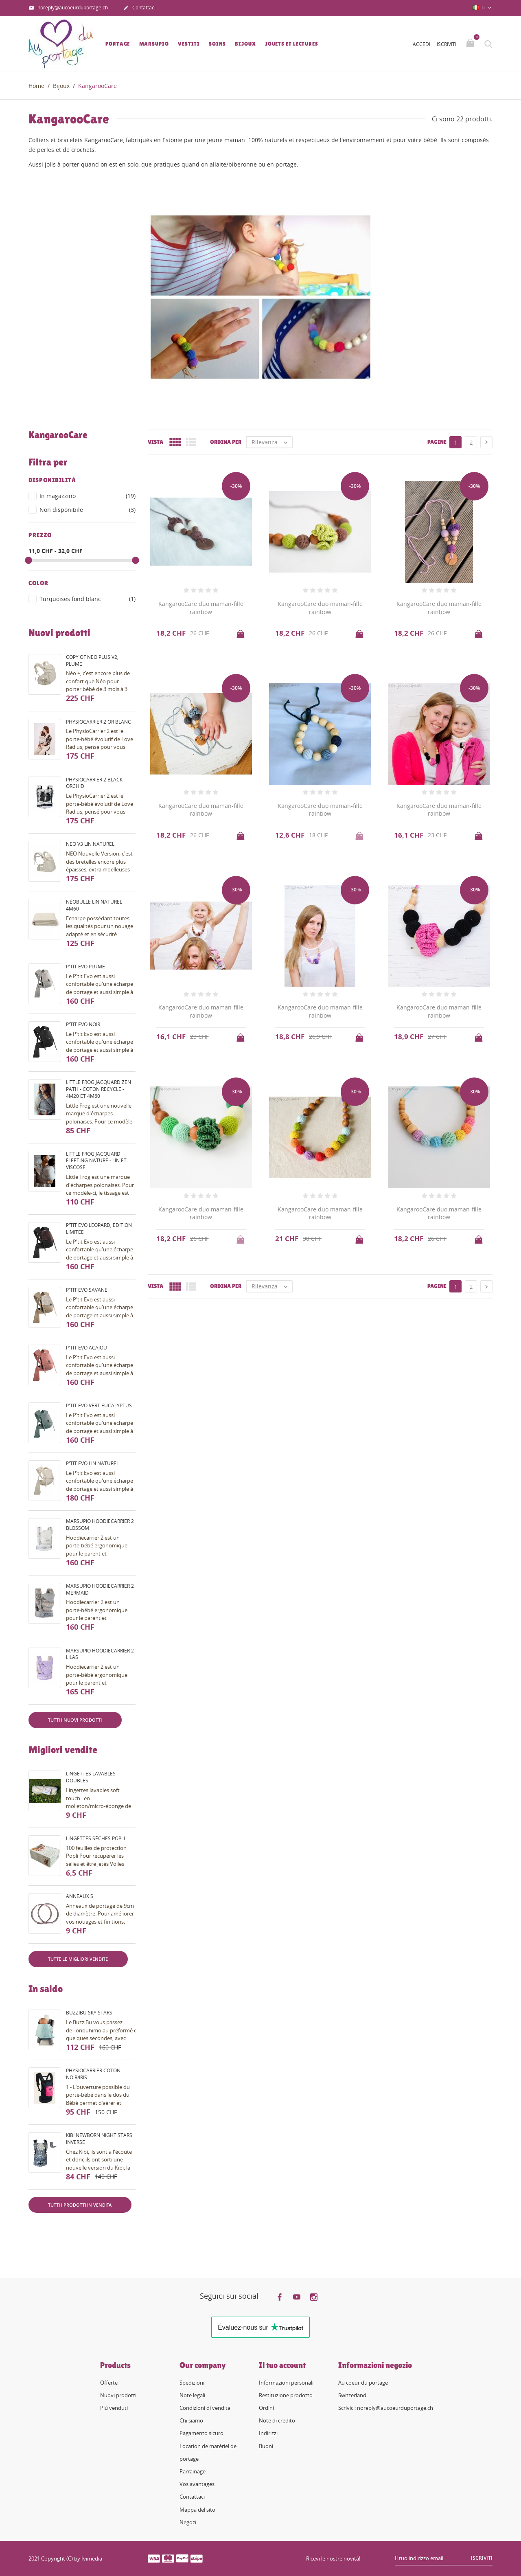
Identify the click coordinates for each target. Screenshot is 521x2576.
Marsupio (154, 44)
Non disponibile (87, 510)
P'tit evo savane (86, 1289)
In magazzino (87, 496)
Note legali (192, 2395)
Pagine (437, 442)
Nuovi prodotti (118, 2395)
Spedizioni (192, 2382)
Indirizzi (268, 2433)
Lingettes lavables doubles (91, 1777)
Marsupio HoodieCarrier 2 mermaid (100, 1589)
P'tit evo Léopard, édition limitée (99, 1228)
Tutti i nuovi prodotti (75, 1720)
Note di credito (277, 2420)
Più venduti (114, 2407)
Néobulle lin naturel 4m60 (94, 905)
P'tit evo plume (85, 966)
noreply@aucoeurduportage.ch (68, 8)
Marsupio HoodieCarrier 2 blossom (100, 1525)
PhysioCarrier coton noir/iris (93, 2074)
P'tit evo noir (83, 1024)
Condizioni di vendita (205, 2407)
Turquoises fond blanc (87, 599)
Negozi (188, 2522)
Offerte (109, 2382)
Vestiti (189, 44)
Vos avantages (197, 2484)
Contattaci (139, 8)
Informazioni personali (286, 2382)
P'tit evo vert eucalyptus (99, 1405)
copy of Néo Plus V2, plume (92, 660)
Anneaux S (79, 1896)
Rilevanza (272, 442)
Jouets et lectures (291, 44)
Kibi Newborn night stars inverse (99, 2139)
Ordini (266, 2407)
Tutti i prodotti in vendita (80, 2205)
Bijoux (245, 44)
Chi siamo (191, 2420)
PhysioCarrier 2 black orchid (94, 783)
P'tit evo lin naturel (92, 1463)
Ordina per (225, 442)
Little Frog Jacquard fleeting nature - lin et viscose (96, 1160)
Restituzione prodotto (286, 2395)
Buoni (266, 2446)
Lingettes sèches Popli (95, 1838)
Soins (217, 44)
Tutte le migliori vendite (78, 1959)
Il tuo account (282, 2365)
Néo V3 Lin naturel (90, 843)
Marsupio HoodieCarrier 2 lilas (100, 1654)
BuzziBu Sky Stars (89, 2012)
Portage (117, 44)
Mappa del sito (197, 2509)
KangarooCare (58, 435)
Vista (155, 442)
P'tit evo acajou (86, 1347)
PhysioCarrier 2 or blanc (98, 721)
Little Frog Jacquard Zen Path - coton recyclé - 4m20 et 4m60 (98, 1089)
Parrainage (193, 2471)
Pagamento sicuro (201, 2433)
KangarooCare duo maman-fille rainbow (200, 608)
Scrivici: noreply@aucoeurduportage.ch (385, 2407)
